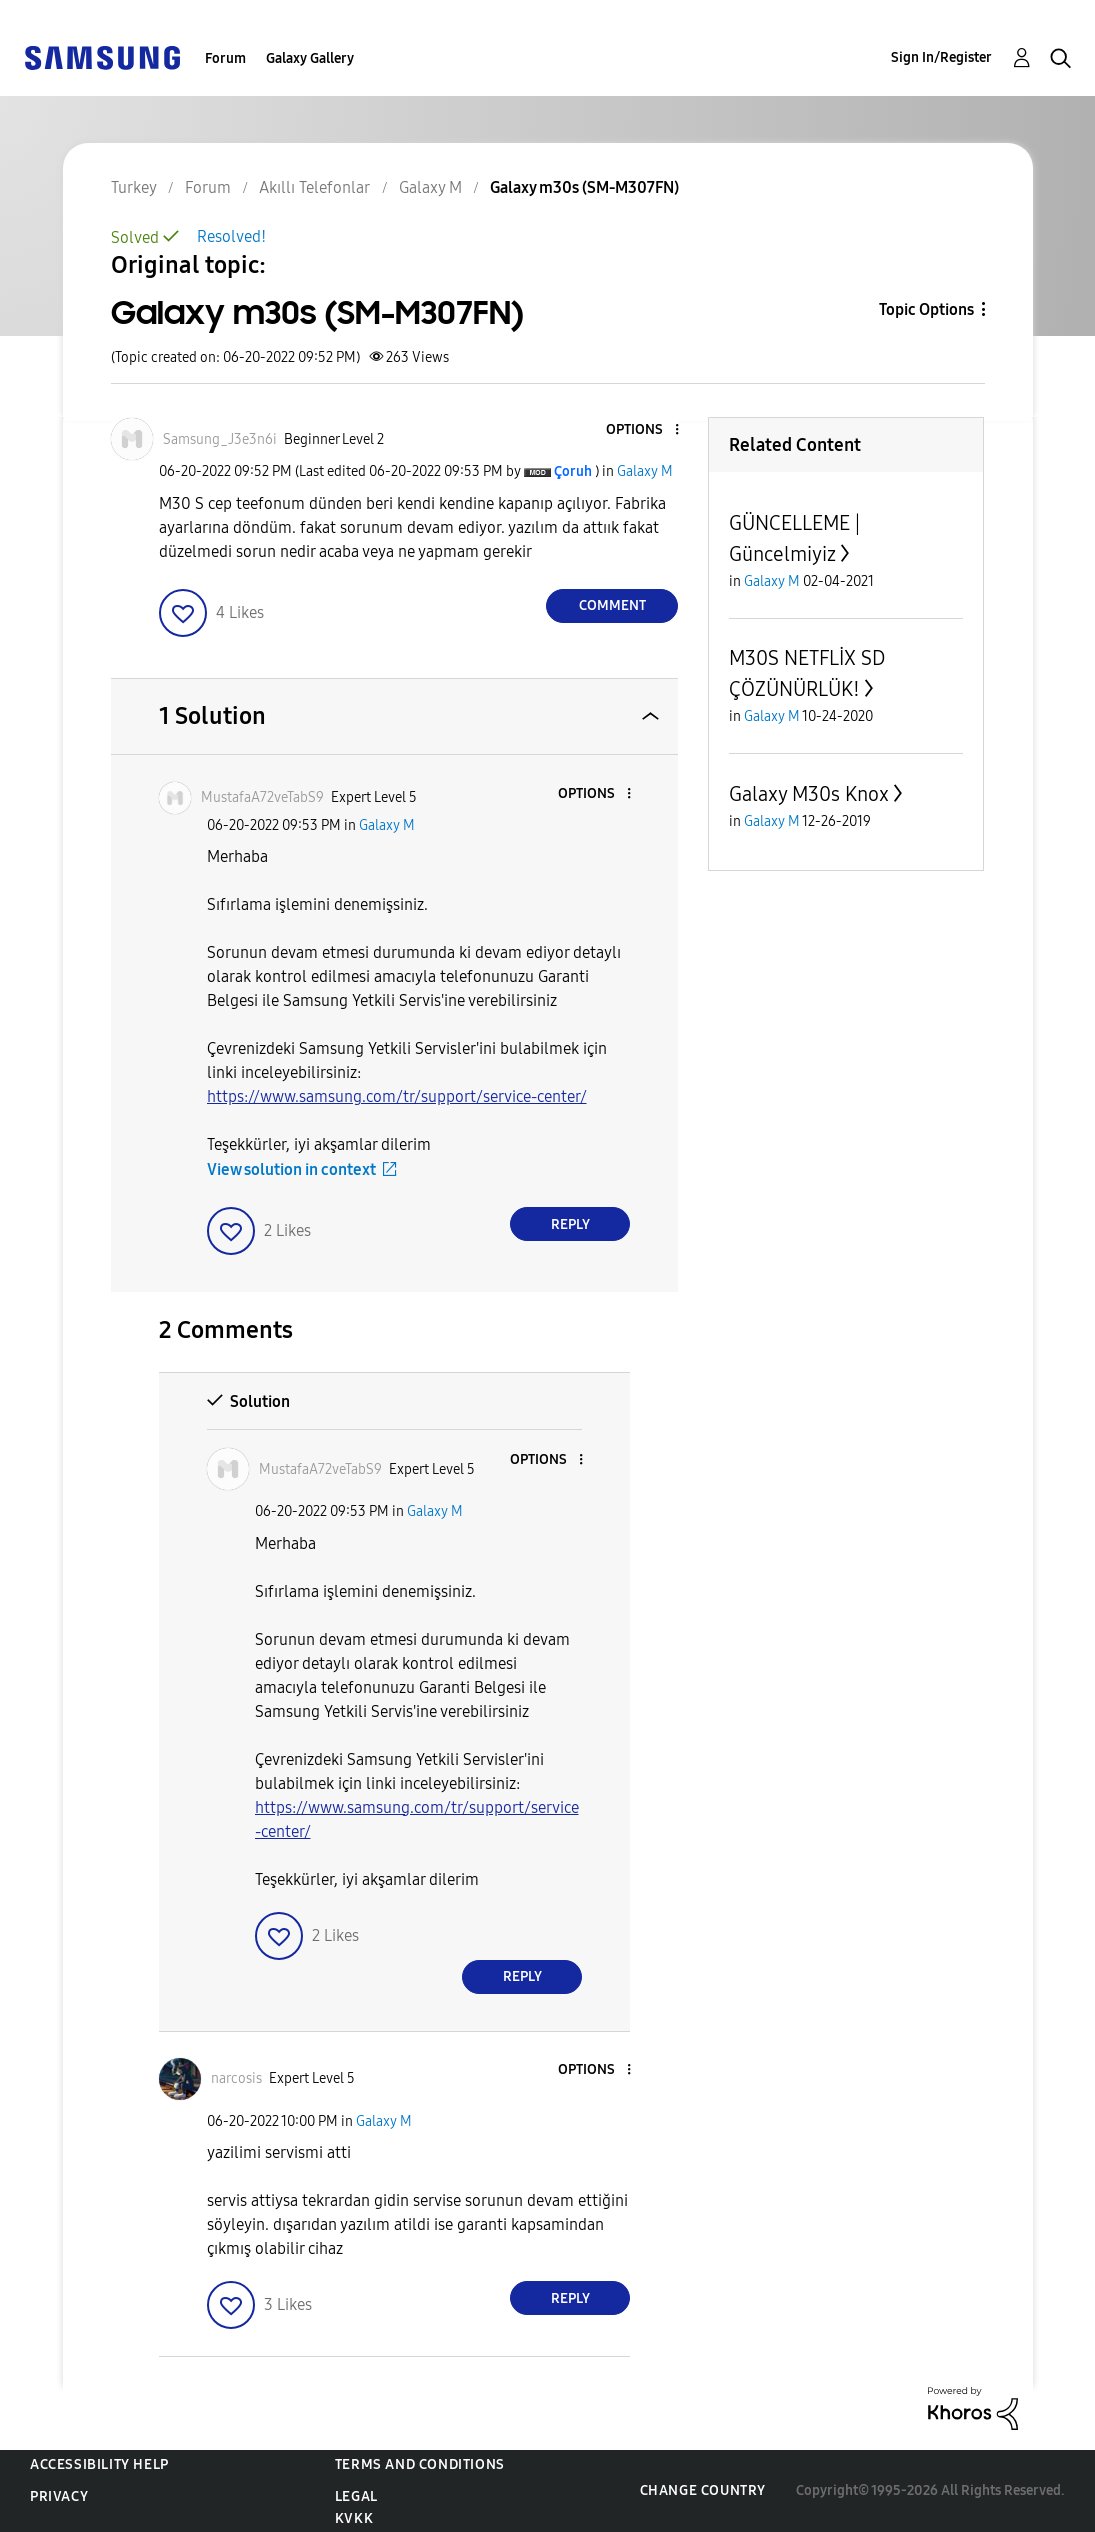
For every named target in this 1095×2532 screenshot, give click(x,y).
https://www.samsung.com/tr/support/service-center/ (397, 1096)
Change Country (703, 2490)
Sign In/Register (941, 57)
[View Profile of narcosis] (236, 2078)
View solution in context (291, 1169)
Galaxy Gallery (310, 58)
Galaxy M (645, 471)
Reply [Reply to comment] (570, 1224)
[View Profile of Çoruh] (573, 471)
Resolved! (231, 236)
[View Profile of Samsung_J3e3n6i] (220, 439)
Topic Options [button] (926, 309)
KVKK (354, 2518)
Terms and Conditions (420, 2464)
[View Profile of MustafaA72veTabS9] (262, 797)
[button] (644, 430)
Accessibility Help (99, 2464)
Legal (356, 2496)
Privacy (59, 2496)
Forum (225, 58)
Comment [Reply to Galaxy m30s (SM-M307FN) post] (612, 605)
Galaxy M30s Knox (809, 794)
